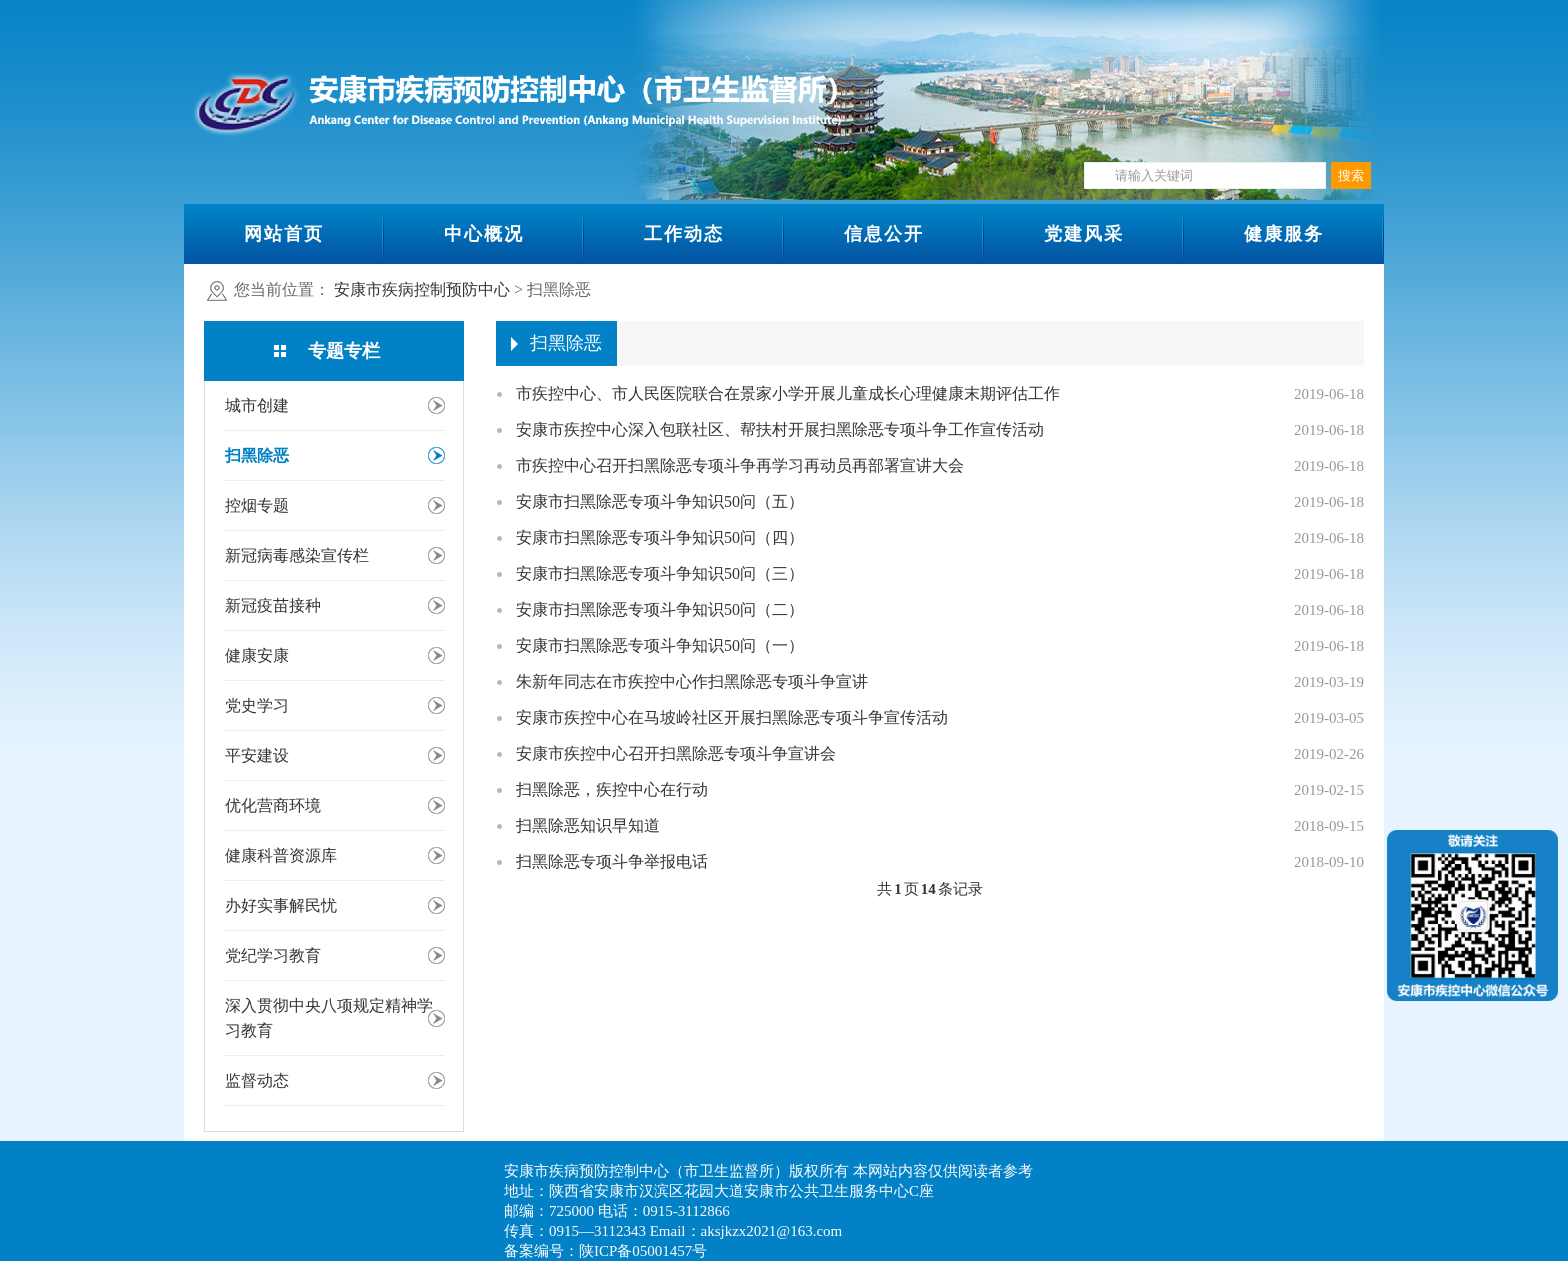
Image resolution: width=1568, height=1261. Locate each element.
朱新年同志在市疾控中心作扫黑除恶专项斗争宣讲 (692, 681)
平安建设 (257, 755)
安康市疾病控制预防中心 (422, 289)
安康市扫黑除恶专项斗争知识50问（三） (660, 573)
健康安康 (257, 655)
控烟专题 (257, 505)
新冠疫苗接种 (273, 605)
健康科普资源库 (281, 855)
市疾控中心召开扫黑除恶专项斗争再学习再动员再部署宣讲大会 (740, 465)
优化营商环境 (273, 805)
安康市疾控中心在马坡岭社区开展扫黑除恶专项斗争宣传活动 (732, 717)
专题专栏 (344, 351)
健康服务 (1284, 234)
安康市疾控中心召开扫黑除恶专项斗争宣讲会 (676, 753)
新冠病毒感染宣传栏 (297, 555)
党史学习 (257, 705)
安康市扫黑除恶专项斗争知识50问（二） (660, 609)
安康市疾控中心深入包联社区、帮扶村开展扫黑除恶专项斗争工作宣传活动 (780, 429)
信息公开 (884, 234)
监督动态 (257, 1080)
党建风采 (1084, 234)
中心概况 (484, 234)
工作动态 (684, 234)
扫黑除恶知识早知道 (588, 825)
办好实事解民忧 (281, 905)
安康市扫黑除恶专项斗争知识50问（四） (660, 537)
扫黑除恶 (257, 455)
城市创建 (257, 405)
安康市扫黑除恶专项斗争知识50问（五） (660, 501)
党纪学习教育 (273, 955)
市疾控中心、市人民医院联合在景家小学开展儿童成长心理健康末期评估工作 (788, 393)
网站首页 (284, 234)
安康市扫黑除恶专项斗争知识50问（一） (660, 645)
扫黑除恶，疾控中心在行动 (612, 789)
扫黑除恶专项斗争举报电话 (612, 861)
